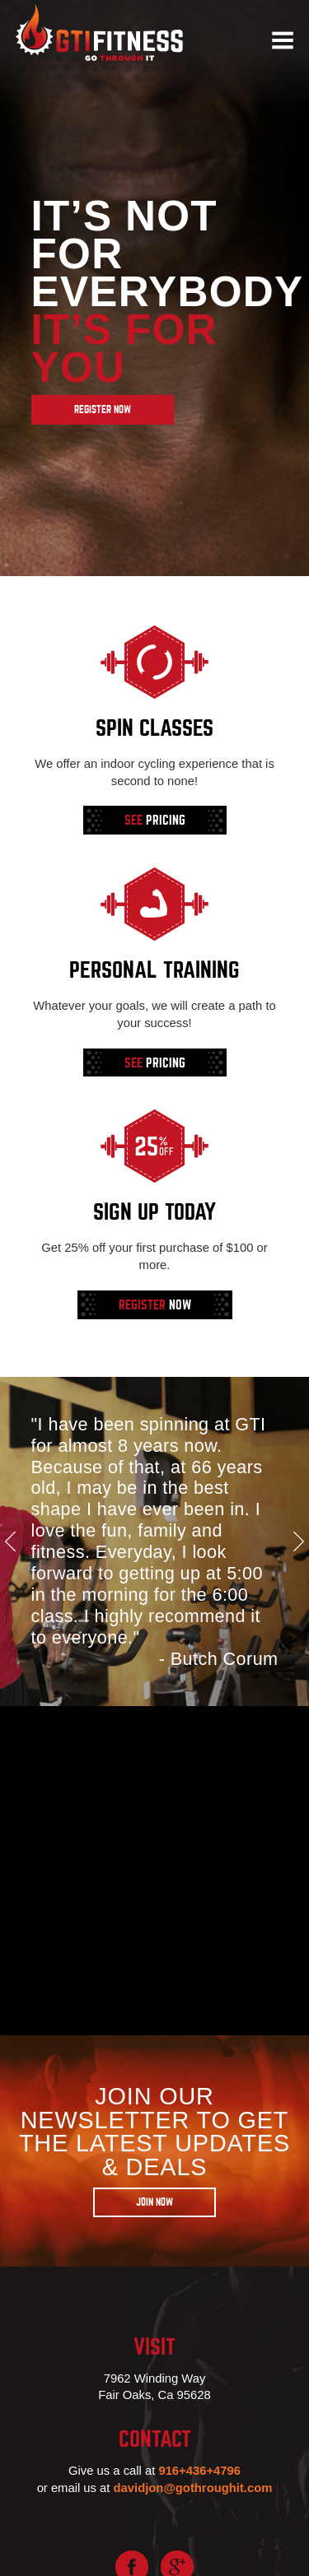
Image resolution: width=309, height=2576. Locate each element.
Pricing (154, 820)
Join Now (154, 2202)
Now (155, 1305)
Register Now (102, 410)
